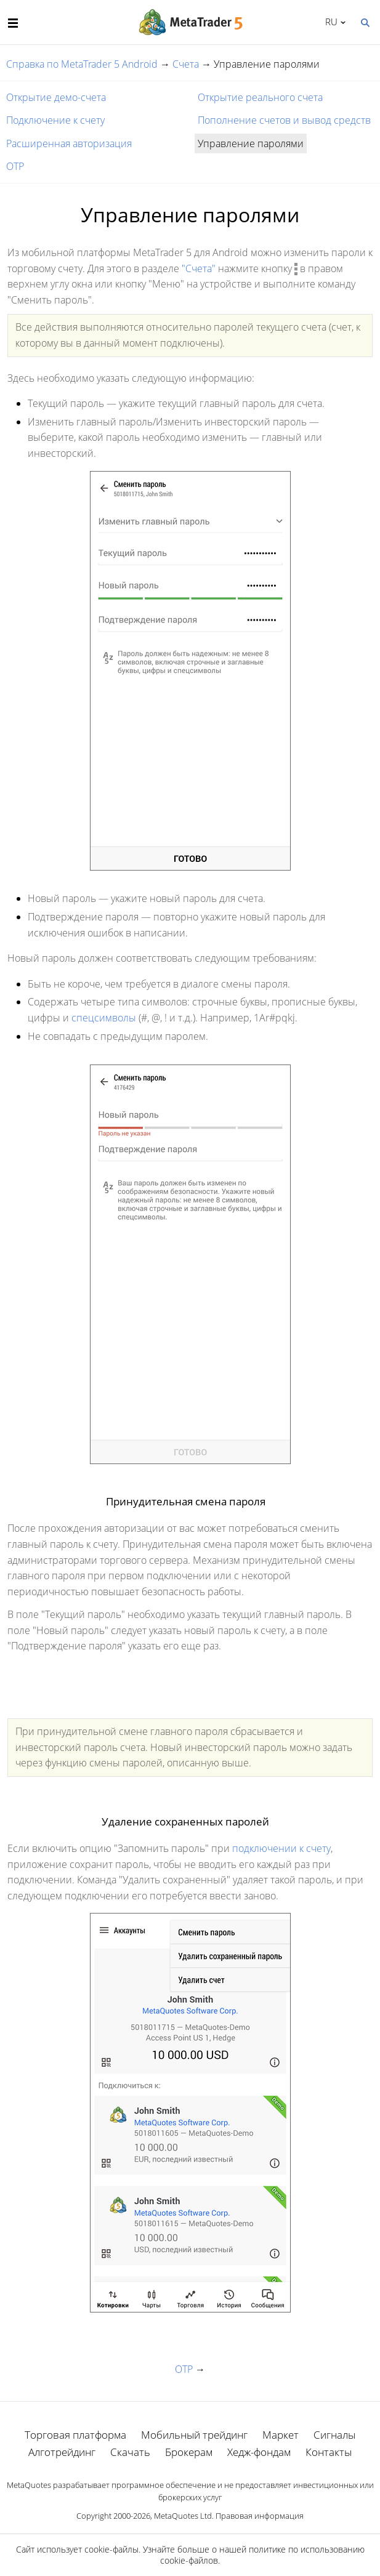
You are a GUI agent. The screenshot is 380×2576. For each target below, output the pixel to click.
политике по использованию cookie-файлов (262, 2554)
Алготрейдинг (61, 2452)
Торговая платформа (75, 2435)
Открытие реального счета (260, 97)
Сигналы (334, 2435)
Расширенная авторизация (69, 143)
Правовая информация (260, 2515)
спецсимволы (103, 1017)
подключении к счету (281, 1848)
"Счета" (199, 268)
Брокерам (188, 2452)
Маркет (280, 2435)
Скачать (130, 2452)
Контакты (328, 2452)
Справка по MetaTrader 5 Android (82, 64)
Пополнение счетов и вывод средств (284, 120)
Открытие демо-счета (56, 97)
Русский (329, 21)
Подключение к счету (55, 120)
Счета (185, 64)
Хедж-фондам (259, 2452)
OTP (15, 166)
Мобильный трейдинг (194, 2435)
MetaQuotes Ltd (183, 2515)
